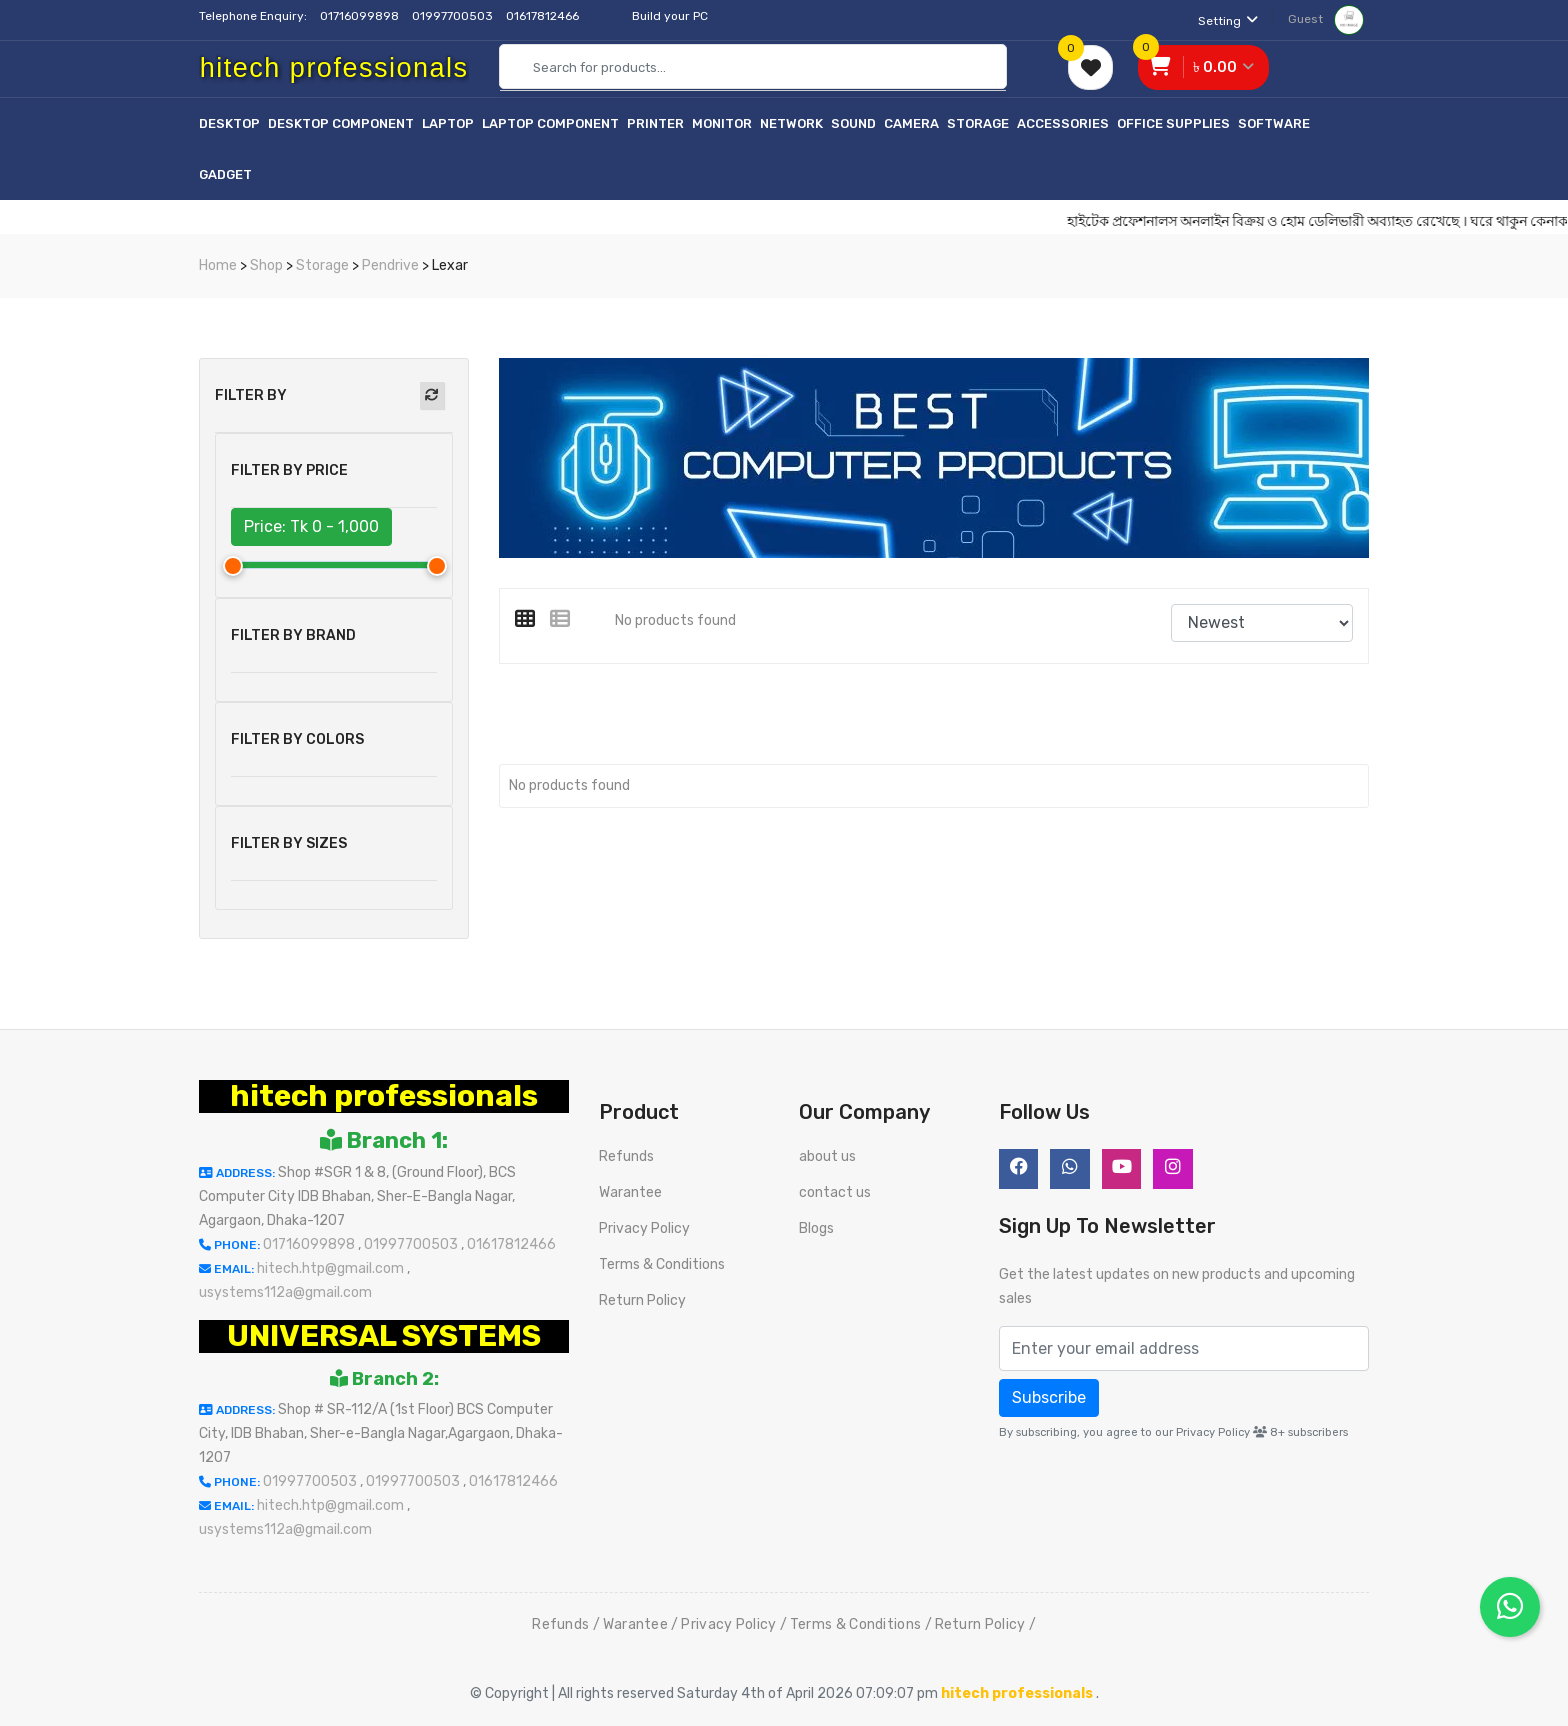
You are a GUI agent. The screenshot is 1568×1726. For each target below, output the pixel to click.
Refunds (626, 1156)
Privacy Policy (644, 1228)
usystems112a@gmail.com (285, 1292)
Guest (1326, 19)
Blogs (816, 1228)
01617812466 (544, 16)
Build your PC (670, 16)
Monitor (722, 123)
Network (791, 123)
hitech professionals (384, 1096)
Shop (266, 265)
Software (1274, 123)
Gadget (225, 174)
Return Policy (642, 1300)
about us (827, 1156)
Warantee (630, 1192)
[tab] (532, 619)
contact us (835, 1192)
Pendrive (390, 265)
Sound (853, 123)
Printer (655, 123)
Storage (978, 123)
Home (218, 265)
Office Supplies (1173, 123)
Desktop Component (341, 123)
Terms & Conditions (662, 1264)
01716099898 (361, 16)
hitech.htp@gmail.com (332, 1268)
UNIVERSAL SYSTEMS (384, 1336)
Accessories (1063, 123)
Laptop (448, 123)
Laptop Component (550, 123)
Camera (911, 123)
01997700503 (454, 16)
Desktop (229, 123)
